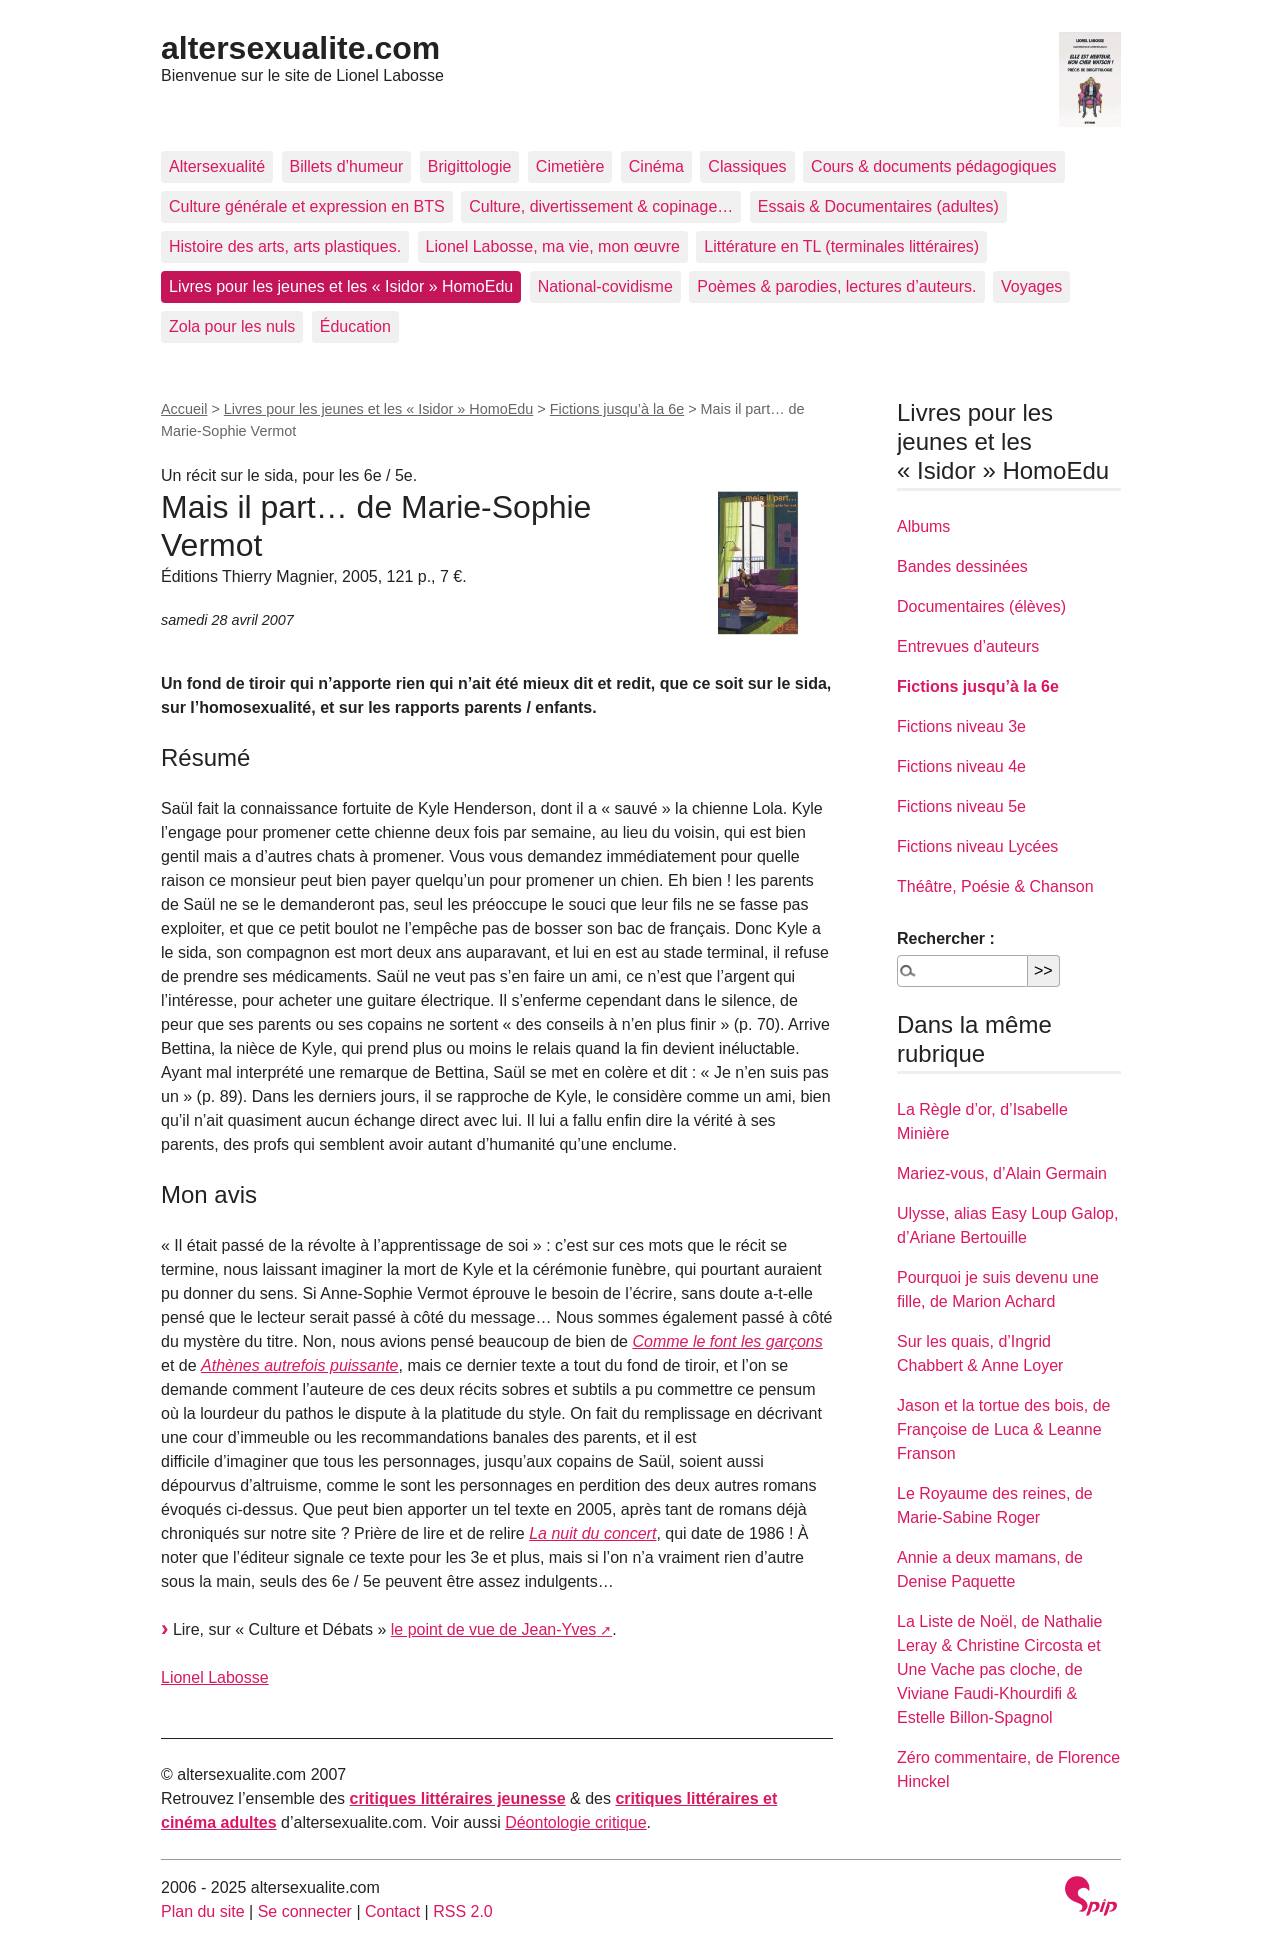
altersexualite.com (300, 48)
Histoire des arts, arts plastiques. (285, 246)
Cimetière (570, 166)
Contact (392, 1911)
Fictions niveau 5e (961, 806)
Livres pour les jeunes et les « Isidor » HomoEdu (341, 286)
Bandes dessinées (962, 566)
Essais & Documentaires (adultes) (878, 206)
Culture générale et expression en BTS (307, 206)
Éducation (355, 326)
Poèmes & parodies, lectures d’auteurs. (836, 286)
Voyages (1031, 286)
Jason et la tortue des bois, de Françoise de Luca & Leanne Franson (1003, 1429)
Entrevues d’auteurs (968, 646)
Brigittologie (470, 166)
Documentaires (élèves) (981, 606)
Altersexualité (217, 166)
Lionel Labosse (215, 1677)
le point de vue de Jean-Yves (493, 1629)
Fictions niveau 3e (961, 726)
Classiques (747, 166)
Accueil (184, 409)
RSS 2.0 (463, 1911)
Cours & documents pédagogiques (934, 166)
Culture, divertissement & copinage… (601, 206)
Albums (923, 526)
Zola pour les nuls (232, 326)
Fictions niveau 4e (961, 766)
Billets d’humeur (347, 166)
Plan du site (203, 1911)
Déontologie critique (575, 1822)
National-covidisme (605, 286)
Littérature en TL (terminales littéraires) (841, 246)
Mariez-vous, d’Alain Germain (1002, 1173)
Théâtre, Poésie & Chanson (995, 886)
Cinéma (656, 166)
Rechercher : (946, 938)
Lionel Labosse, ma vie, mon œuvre (553, 246)
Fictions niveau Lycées (977, 846)
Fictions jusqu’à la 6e (617, 409)
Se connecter (305, 1911)
